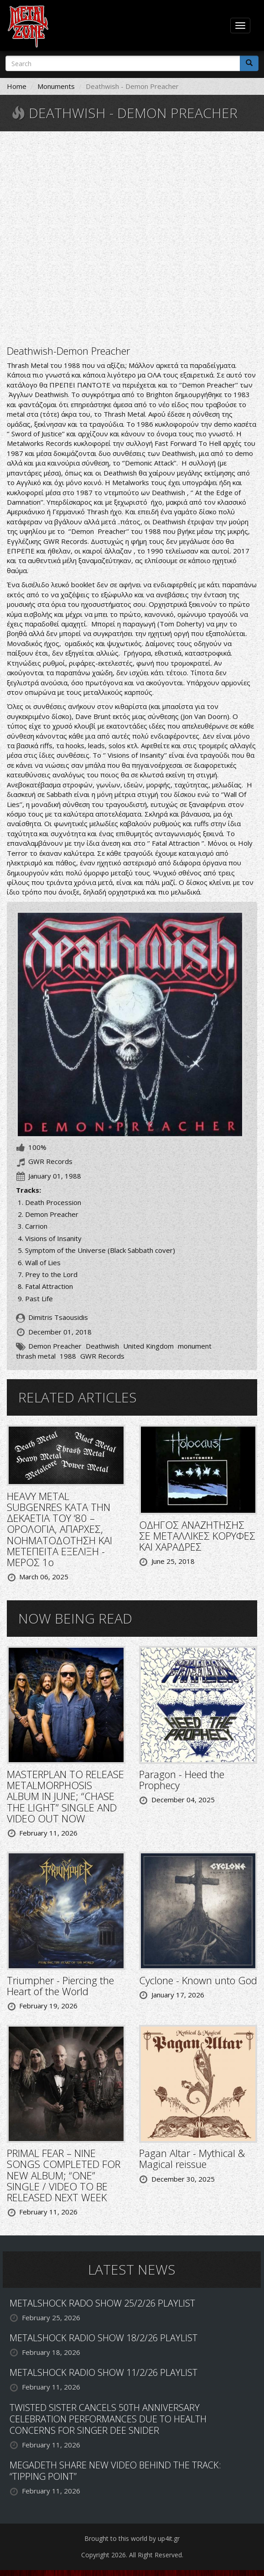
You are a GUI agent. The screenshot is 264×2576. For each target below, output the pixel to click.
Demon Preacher (55, 1345)
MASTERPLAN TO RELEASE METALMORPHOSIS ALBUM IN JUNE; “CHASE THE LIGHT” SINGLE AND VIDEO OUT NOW (65, 1796)
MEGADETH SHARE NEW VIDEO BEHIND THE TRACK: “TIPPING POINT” (115, 2471)
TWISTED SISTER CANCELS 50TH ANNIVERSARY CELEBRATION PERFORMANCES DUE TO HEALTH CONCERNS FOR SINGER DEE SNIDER (108, 2418)
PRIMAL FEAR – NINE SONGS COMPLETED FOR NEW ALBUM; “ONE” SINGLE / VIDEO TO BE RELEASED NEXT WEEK (63, 2175)
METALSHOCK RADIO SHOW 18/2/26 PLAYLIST (103, 2338)
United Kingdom (148, 1345)
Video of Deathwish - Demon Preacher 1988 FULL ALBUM (132, 237)
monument (195, 1345)
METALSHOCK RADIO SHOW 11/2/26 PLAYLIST (103, 2372)
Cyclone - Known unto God (198, 1980)
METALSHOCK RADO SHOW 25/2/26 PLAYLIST (102, 2303)
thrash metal (36, 1355)
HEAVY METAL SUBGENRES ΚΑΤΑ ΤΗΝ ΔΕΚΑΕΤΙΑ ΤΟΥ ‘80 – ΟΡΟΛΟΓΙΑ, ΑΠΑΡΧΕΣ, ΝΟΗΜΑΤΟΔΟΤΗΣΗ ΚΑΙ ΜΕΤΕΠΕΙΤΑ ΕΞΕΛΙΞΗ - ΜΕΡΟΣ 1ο (59, 1529)
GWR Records (102, 1355)
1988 (68, 1355)
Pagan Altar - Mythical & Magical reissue (192, 2158)
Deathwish (102, 1345)
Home (16, 86)
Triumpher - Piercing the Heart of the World (60, 1985)
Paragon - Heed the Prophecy (181, 1779)
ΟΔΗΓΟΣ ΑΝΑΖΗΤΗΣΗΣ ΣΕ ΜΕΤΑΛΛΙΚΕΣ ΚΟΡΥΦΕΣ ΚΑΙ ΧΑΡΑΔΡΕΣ (197, 1535)
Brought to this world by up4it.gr (132, 2538)
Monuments (56, 86)
